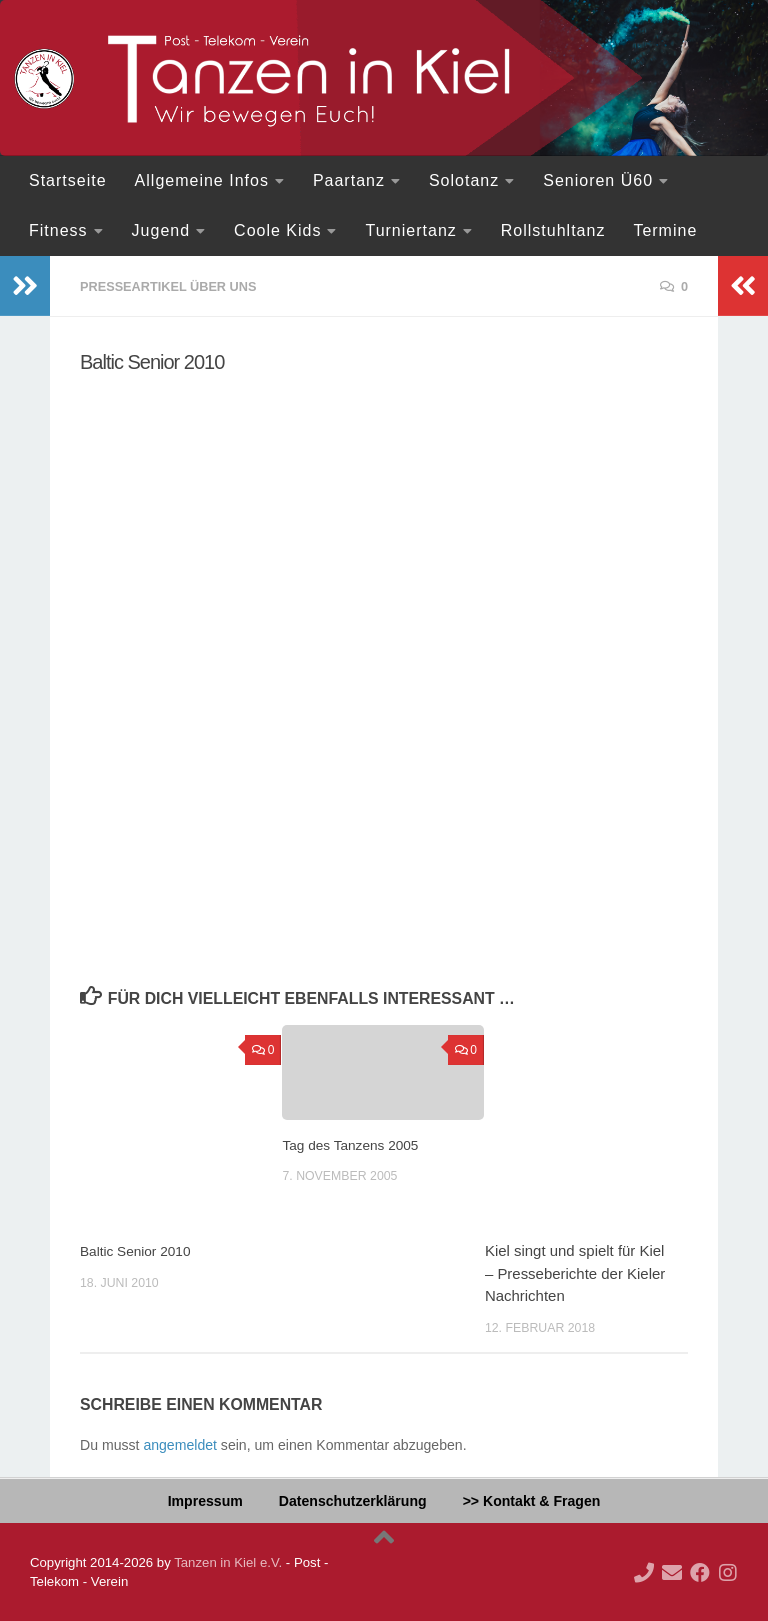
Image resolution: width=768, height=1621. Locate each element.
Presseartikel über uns (177, 286)
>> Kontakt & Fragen (532, 1500)
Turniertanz (410, 230)
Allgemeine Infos (202, 180)
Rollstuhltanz (553, 230)
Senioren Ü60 (598, 180)
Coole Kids (277, 230)
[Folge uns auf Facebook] (700, 1572)
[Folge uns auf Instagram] (728, 1572)
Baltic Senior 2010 (140, 1249)
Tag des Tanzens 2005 (356, 1143)
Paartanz (349, 180)
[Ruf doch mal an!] (644, 1572)
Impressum (205, 1500)
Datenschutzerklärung (353, 1500)
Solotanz (464, 180)
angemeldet (180, 1444)
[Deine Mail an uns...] (672, 1572)
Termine (665, 230)
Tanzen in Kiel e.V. (228, 1561)
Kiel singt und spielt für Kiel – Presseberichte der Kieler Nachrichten (575, 1272)
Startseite (68, 180)
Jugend (161, 230)
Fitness (58, 230)
